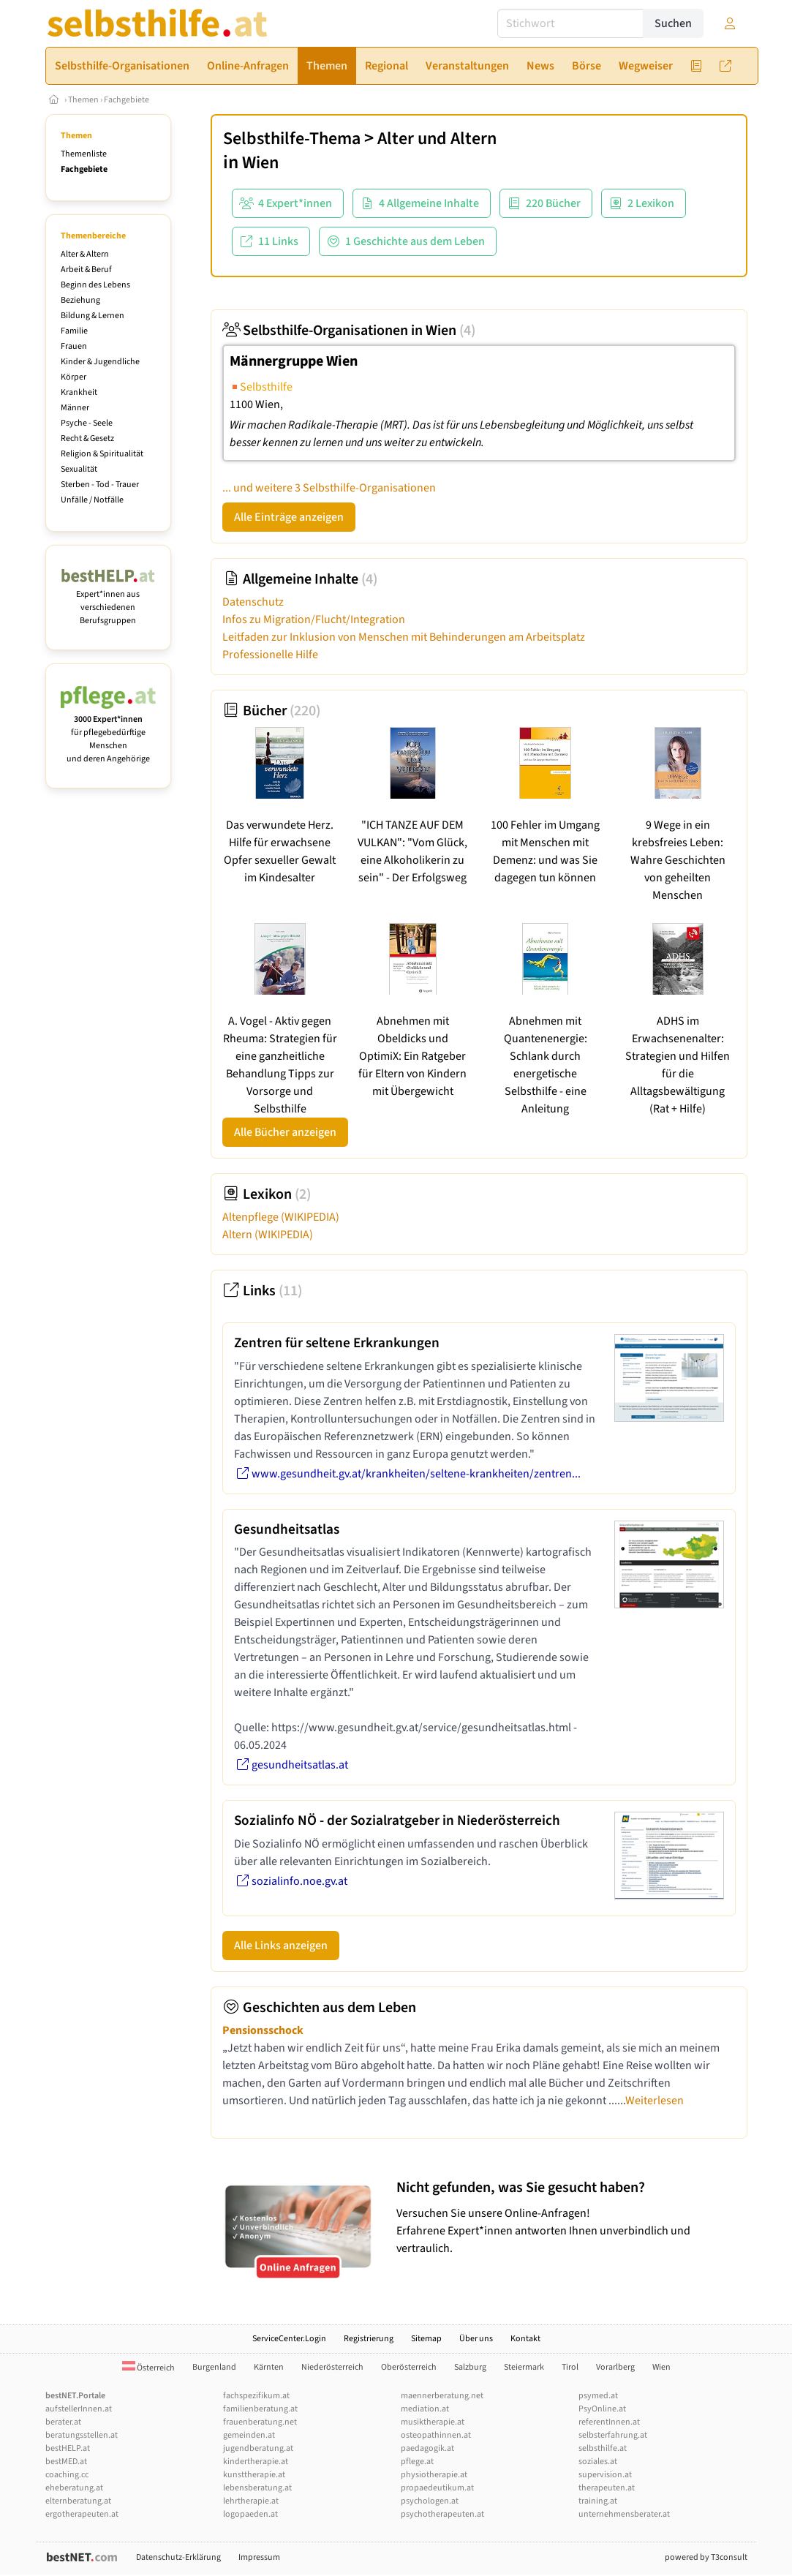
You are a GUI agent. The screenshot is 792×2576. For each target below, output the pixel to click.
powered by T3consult (706, 2557)
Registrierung (368, 2338)
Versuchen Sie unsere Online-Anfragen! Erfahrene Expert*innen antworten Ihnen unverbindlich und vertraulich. (567, 2217)
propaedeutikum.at (437, 2488)
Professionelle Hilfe (270, 655)
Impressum (259, 2557)
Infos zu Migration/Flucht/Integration (313, 619)
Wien (260, 163)
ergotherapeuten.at (81, 2514)
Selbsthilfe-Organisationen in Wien (348, 330)
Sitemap (426, 2338)
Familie (74, 331)
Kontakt (525, 2338)
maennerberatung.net (442, 2395)
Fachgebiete (126, 100)
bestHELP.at (67, 2448)
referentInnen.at (609, 2422)
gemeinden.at (249, 2435)
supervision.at (605, 2474)
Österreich (148, 2368)
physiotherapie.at (434, 2474)
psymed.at (598, 2395)
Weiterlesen (654, 2101)
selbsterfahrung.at (612, 2435)
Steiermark (524, 2367)
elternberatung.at (78, 2501)
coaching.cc (66, 2474)
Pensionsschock (262, 2030)
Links (262, 1291)
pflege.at (417, 2461)
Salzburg (470, 2367)
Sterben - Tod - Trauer (100, 484)
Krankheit (79, 392)
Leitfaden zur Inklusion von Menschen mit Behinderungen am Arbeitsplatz (403, 637)
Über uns (476, 2338)
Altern (267, 1235)
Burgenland (214, 2367)
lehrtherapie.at (251, 2501)
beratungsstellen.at (81, 2435)
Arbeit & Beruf (86, 269)
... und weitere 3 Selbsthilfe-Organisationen (329, 488)
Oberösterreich (409, 2367)
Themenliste (84, 154)
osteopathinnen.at (436, 2435)
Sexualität (79, 469)
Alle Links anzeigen (281, 1945)
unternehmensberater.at (624, 2514)
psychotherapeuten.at (442, 2514)
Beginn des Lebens (95, 285)
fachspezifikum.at (256, 2395)
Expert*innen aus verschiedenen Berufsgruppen (108, 601)
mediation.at (425, 2409)
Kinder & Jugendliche (100, 361)
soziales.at (597, 2461)
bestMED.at (66, 2461)
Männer (75, 408)
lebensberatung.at (257, 2488)
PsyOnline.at (602, 2409)
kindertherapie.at (255, 2461)
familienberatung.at (260, 2409)
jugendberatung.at (258, 2448)
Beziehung (80, 300)
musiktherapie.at (432, 2422)
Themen (83, 100)
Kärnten (269, 2367)
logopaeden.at (250, 2514)
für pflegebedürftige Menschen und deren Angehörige (108, 732)
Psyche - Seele (87, 423)
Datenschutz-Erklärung (178, 2557)
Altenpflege (280, 1217)
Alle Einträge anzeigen (289, 517)
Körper (73, 377)
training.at (597, 2501)
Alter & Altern (85, 254)
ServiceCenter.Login (289, 2338)
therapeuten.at (606, 2488)
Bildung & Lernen (92, 315)
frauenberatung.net (260, 2422)
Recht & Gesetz (87, 438)
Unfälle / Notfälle (92, 500)
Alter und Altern (437, 138)
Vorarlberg (615, 2367)
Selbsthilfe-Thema (292, 138)
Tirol (570, 2367)
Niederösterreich (332, 2367)
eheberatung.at (74, 2488)
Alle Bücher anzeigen (285, 1132)
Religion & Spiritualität (102, 454)
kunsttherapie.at (254, 2474)
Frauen (74, 346)
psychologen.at (430, 2501)
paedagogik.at (427, 2448)
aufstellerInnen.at (78, 2409)
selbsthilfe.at (602, 2448)
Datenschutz (253, 602)
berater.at (63, 2422)
